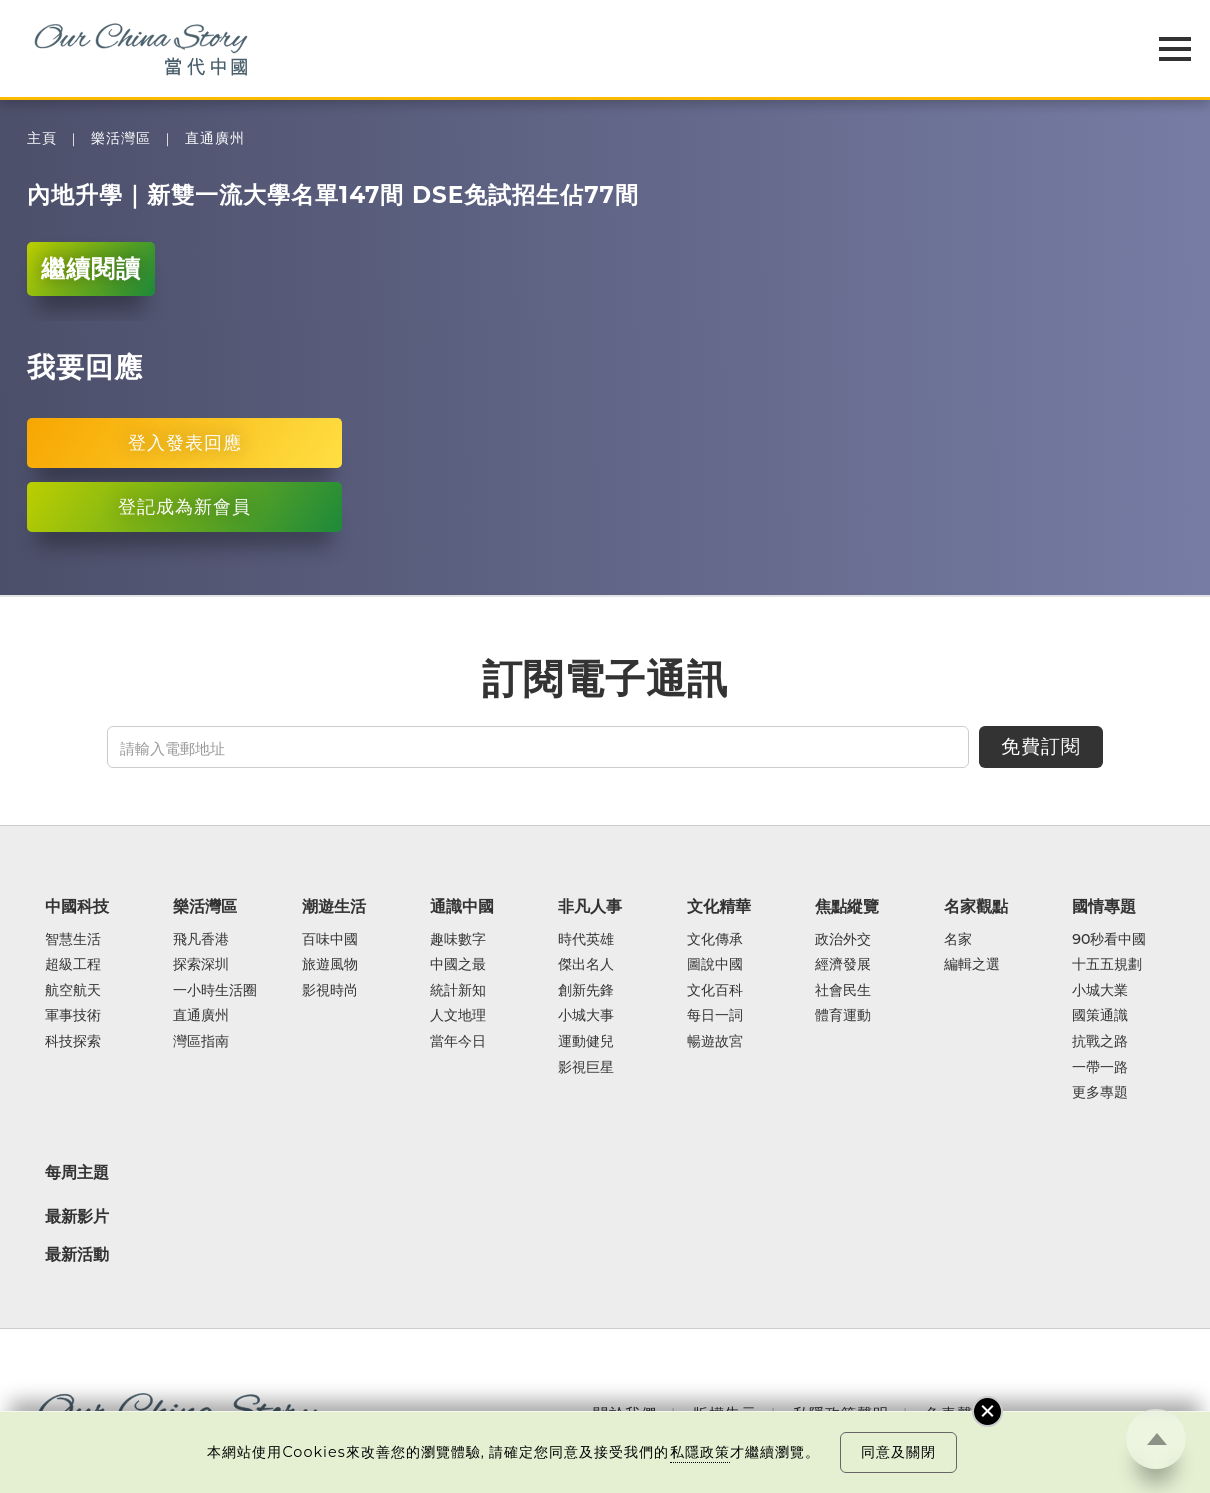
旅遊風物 (330, 965)
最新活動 (77, 1254)
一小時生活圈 (215, 991)
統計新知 (458, 991)
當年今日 (458, 1042)
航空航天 (73, 991)
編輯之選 (972, 965)
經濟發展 (843, 965)
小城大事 (586, 1016)
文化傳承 (715, 940)
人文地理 (458, 1016)
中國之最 (458, 965)
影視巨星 (586, 1068)
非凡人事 (590, 906)
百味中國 (330, 940)
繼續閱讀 (91, 268)
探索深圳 (201, 965)
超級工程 (73, 965)
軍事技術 (73, 1016)
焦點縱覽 (847, 906)
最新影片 (77, 1216)
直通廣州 (215, 138)
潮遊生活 (334, 906)
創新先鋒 (586, 991)
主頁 (42, 138)
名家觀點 (976, 906)
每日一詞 (715, 1016)
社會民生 (843, 991)
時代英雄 (586, 940)
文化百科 (715, 991)
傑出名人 (586, 965)
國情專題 (1104, 906)
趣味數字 (458, 940)
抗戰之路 (1100, 1042)
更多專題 (1100, 1093)
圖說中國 (715, 965)
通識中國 (462, 906)
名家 (958, 940)
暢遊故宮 (715, 1042)
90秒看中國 (1109, 940)
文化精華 (719, 906)
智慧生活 (73, 940)
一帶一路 (1100, 1068)
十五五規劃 (1107, 965)
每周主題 (77, 1172)
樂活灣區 (121, 138)
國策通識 (1100, 1016)
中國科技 (77, 906)
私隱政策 (700, 1452)
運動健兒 (586, 1042)
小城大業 (1100, 991)
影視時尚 (330, 991)
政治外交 (843, 940)
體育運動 (843, 1016)
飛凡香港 (201, 940)
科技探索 (73, 1042)
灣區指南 (201, 1042)
